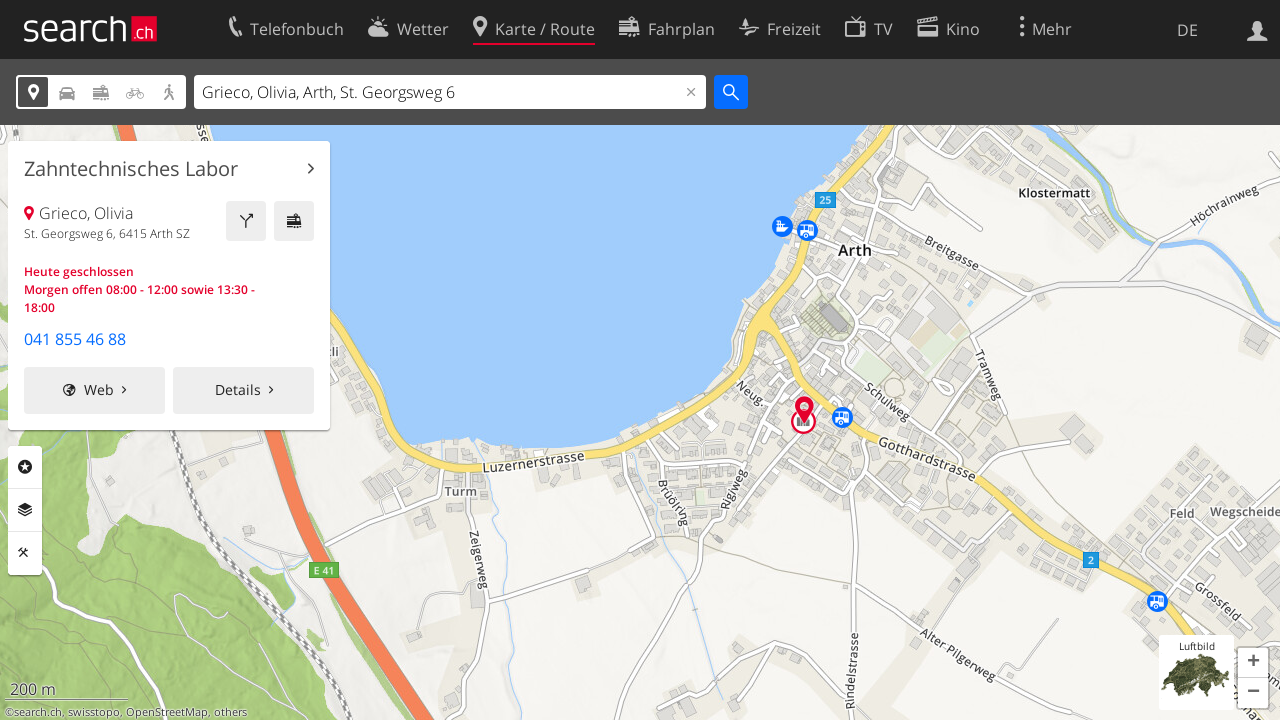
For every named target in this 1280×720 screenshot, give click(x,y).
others (230, 712)
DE (1187, 30)
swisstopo (94, 712)
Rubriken (25, 467)
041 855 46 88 (75, 339)
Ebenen (25, 510)
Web (99, 389)
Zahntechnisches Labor (131, 169)
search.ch (38, 712)
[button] (1253, 663)
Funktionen (25, 553)
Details (238, 389)
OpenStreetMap (167, 712)
